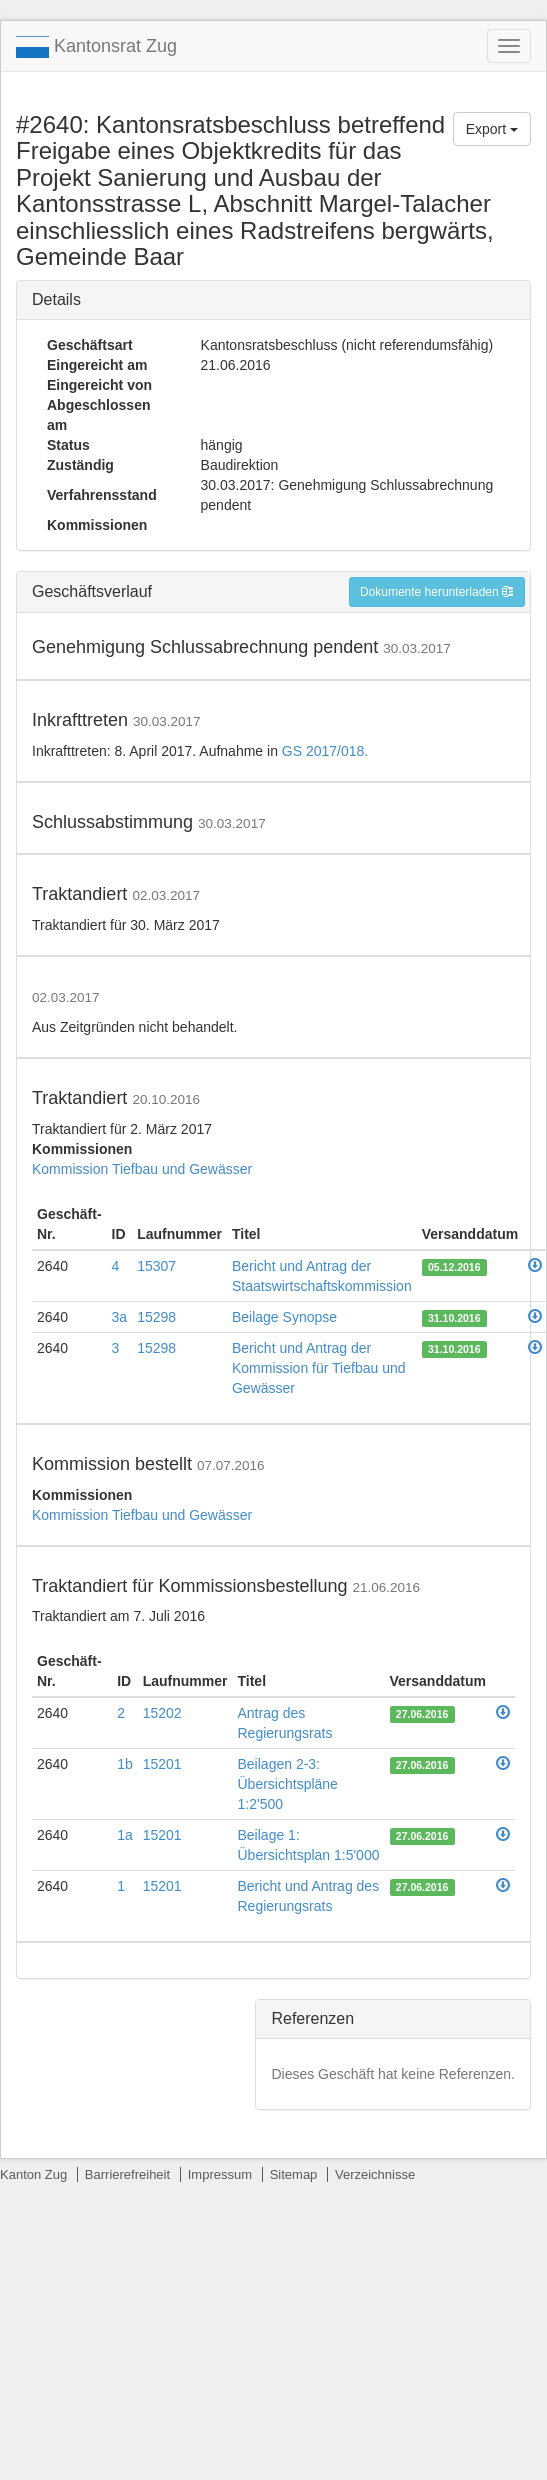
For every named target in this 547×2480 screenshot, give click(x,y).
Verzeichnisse (375, 2174)
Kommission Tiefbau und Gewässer (142, 1169)
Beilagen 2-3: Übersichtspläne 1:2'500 (288, 1784)
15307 (156, 1266)
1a (125, 1835)
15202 (162, 1713)
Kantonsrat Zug (96, 47)
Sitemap (294, 2174)
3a (120, 1317)
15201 (162, 1764)
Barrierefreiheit (127, 2174)
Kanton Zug (33, 2174)
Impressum (220, 2174)
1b (125, 1764)
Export (492, 129)
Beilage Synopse (284, 1317)
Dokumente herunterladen (437, 592)
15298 (156, 1317)
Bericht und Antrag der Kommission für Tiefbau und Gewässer (319, 1368)
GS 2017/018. (325, 751)
